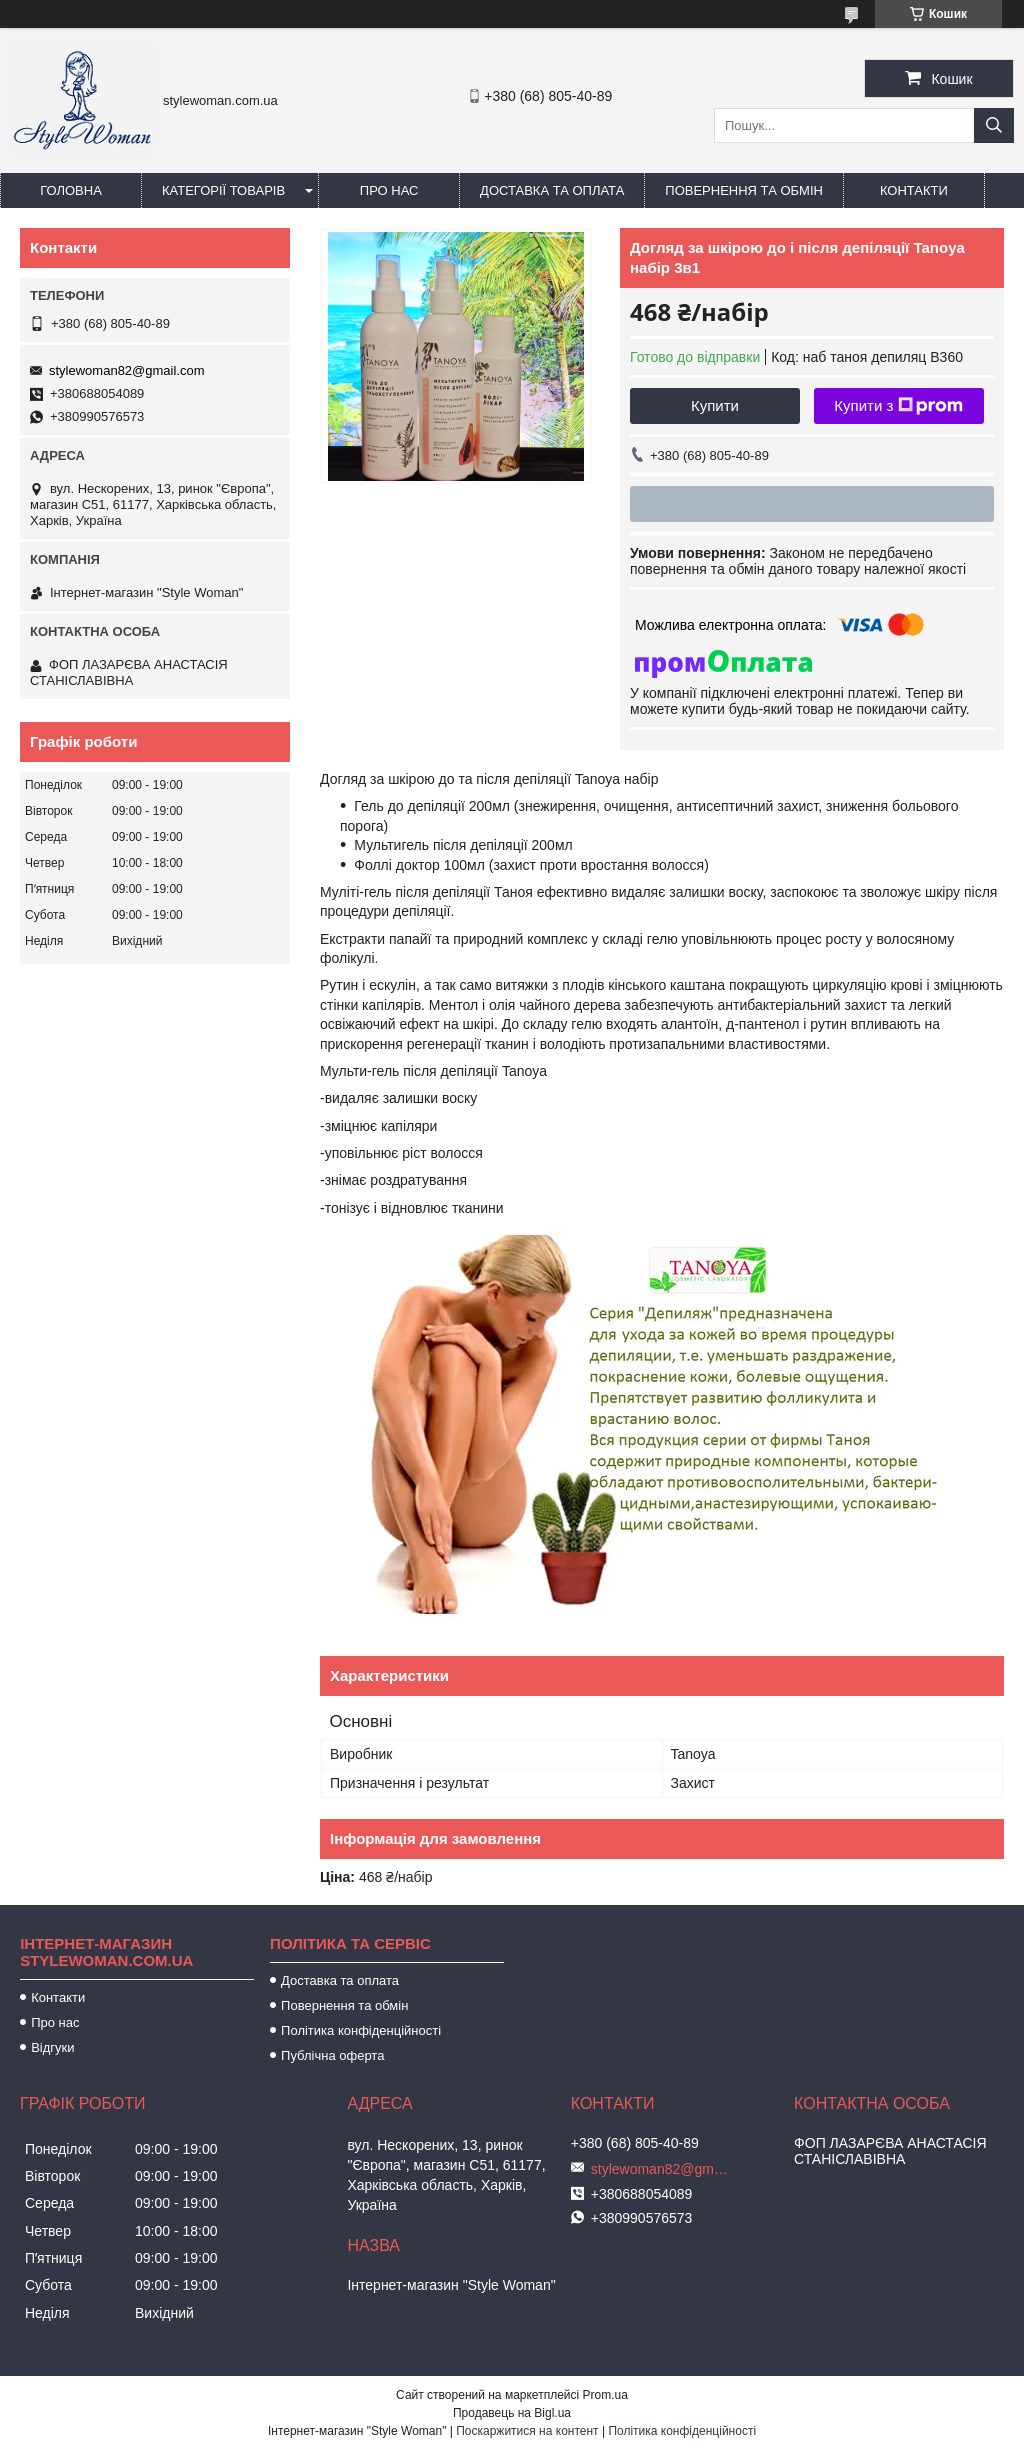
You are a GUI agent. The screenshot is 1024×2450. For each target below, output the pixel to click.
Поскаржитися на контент (527, 2431)
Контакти (914, 190)
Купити (715, 405)
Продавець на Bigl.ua (512, 2413)
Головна (71, 190)
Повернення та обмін (744, 190)
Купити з (898, 406)
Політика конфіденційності (361, 2030)
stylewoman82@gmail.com (127, 370)
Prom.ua (605, 2395)
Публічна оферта (332, 2055)
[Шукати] (994, 125)
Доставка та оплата (552, 190)
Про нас (389, 190)
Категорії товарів (223, 190)
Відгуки (52, 2047)
